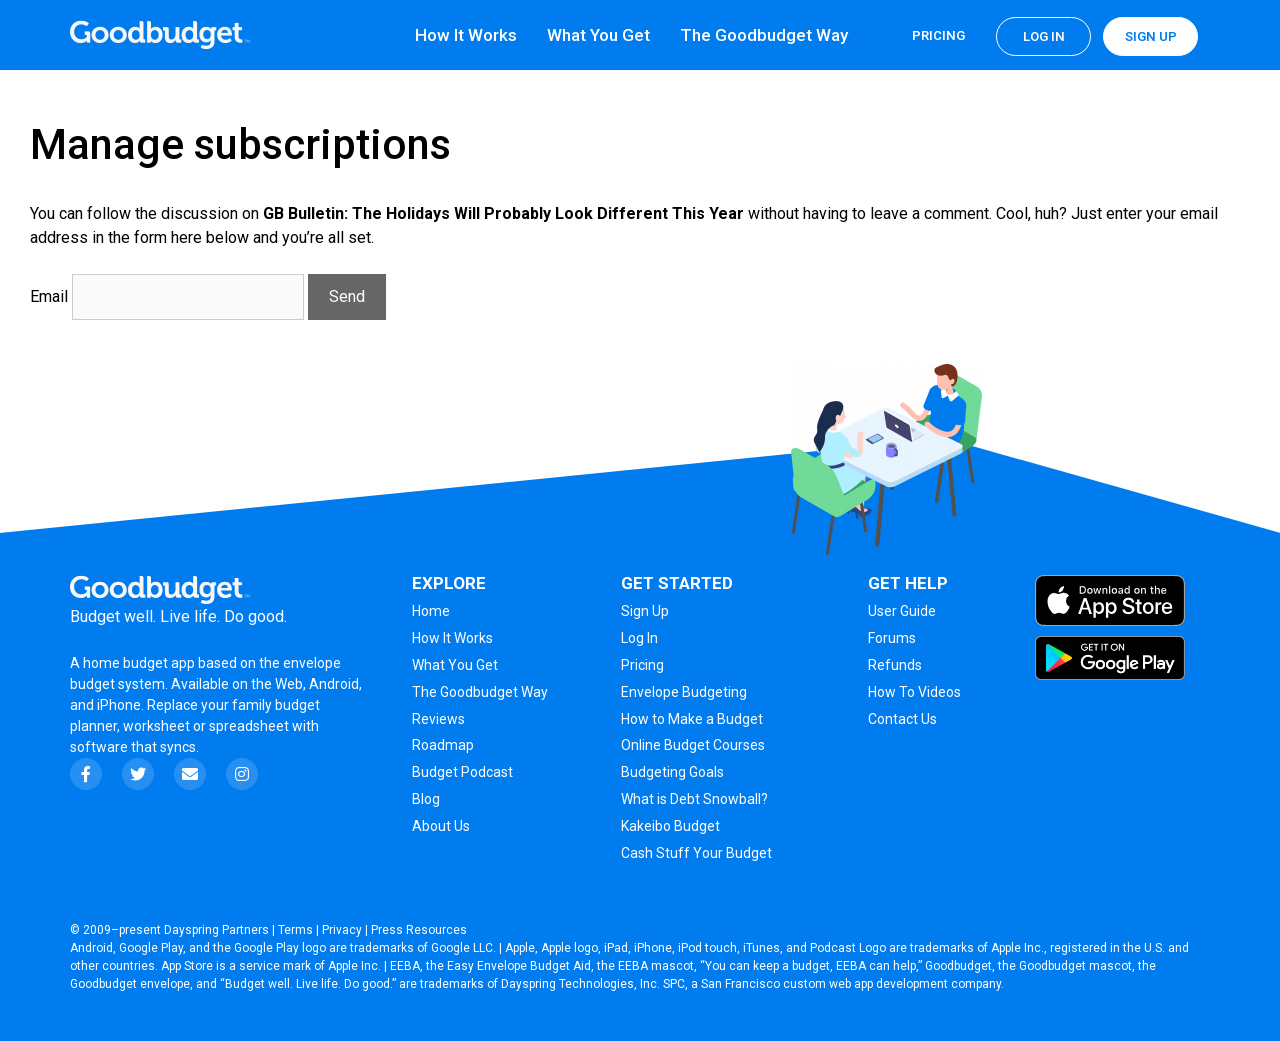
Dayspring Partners (216, 930)
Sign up (1151, 36)
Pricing (938, 35)
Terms (295, 930)
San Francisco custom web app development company (851, 984)
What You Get (598, 35)
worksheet (158, 726)
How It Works (466, 35)
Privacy (342, 930)
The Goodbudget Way (764, 35)
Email (49, 296)
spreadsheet (249, 726)
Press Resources (419, 930)
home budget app (139, 663)
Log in (1044, 36)
